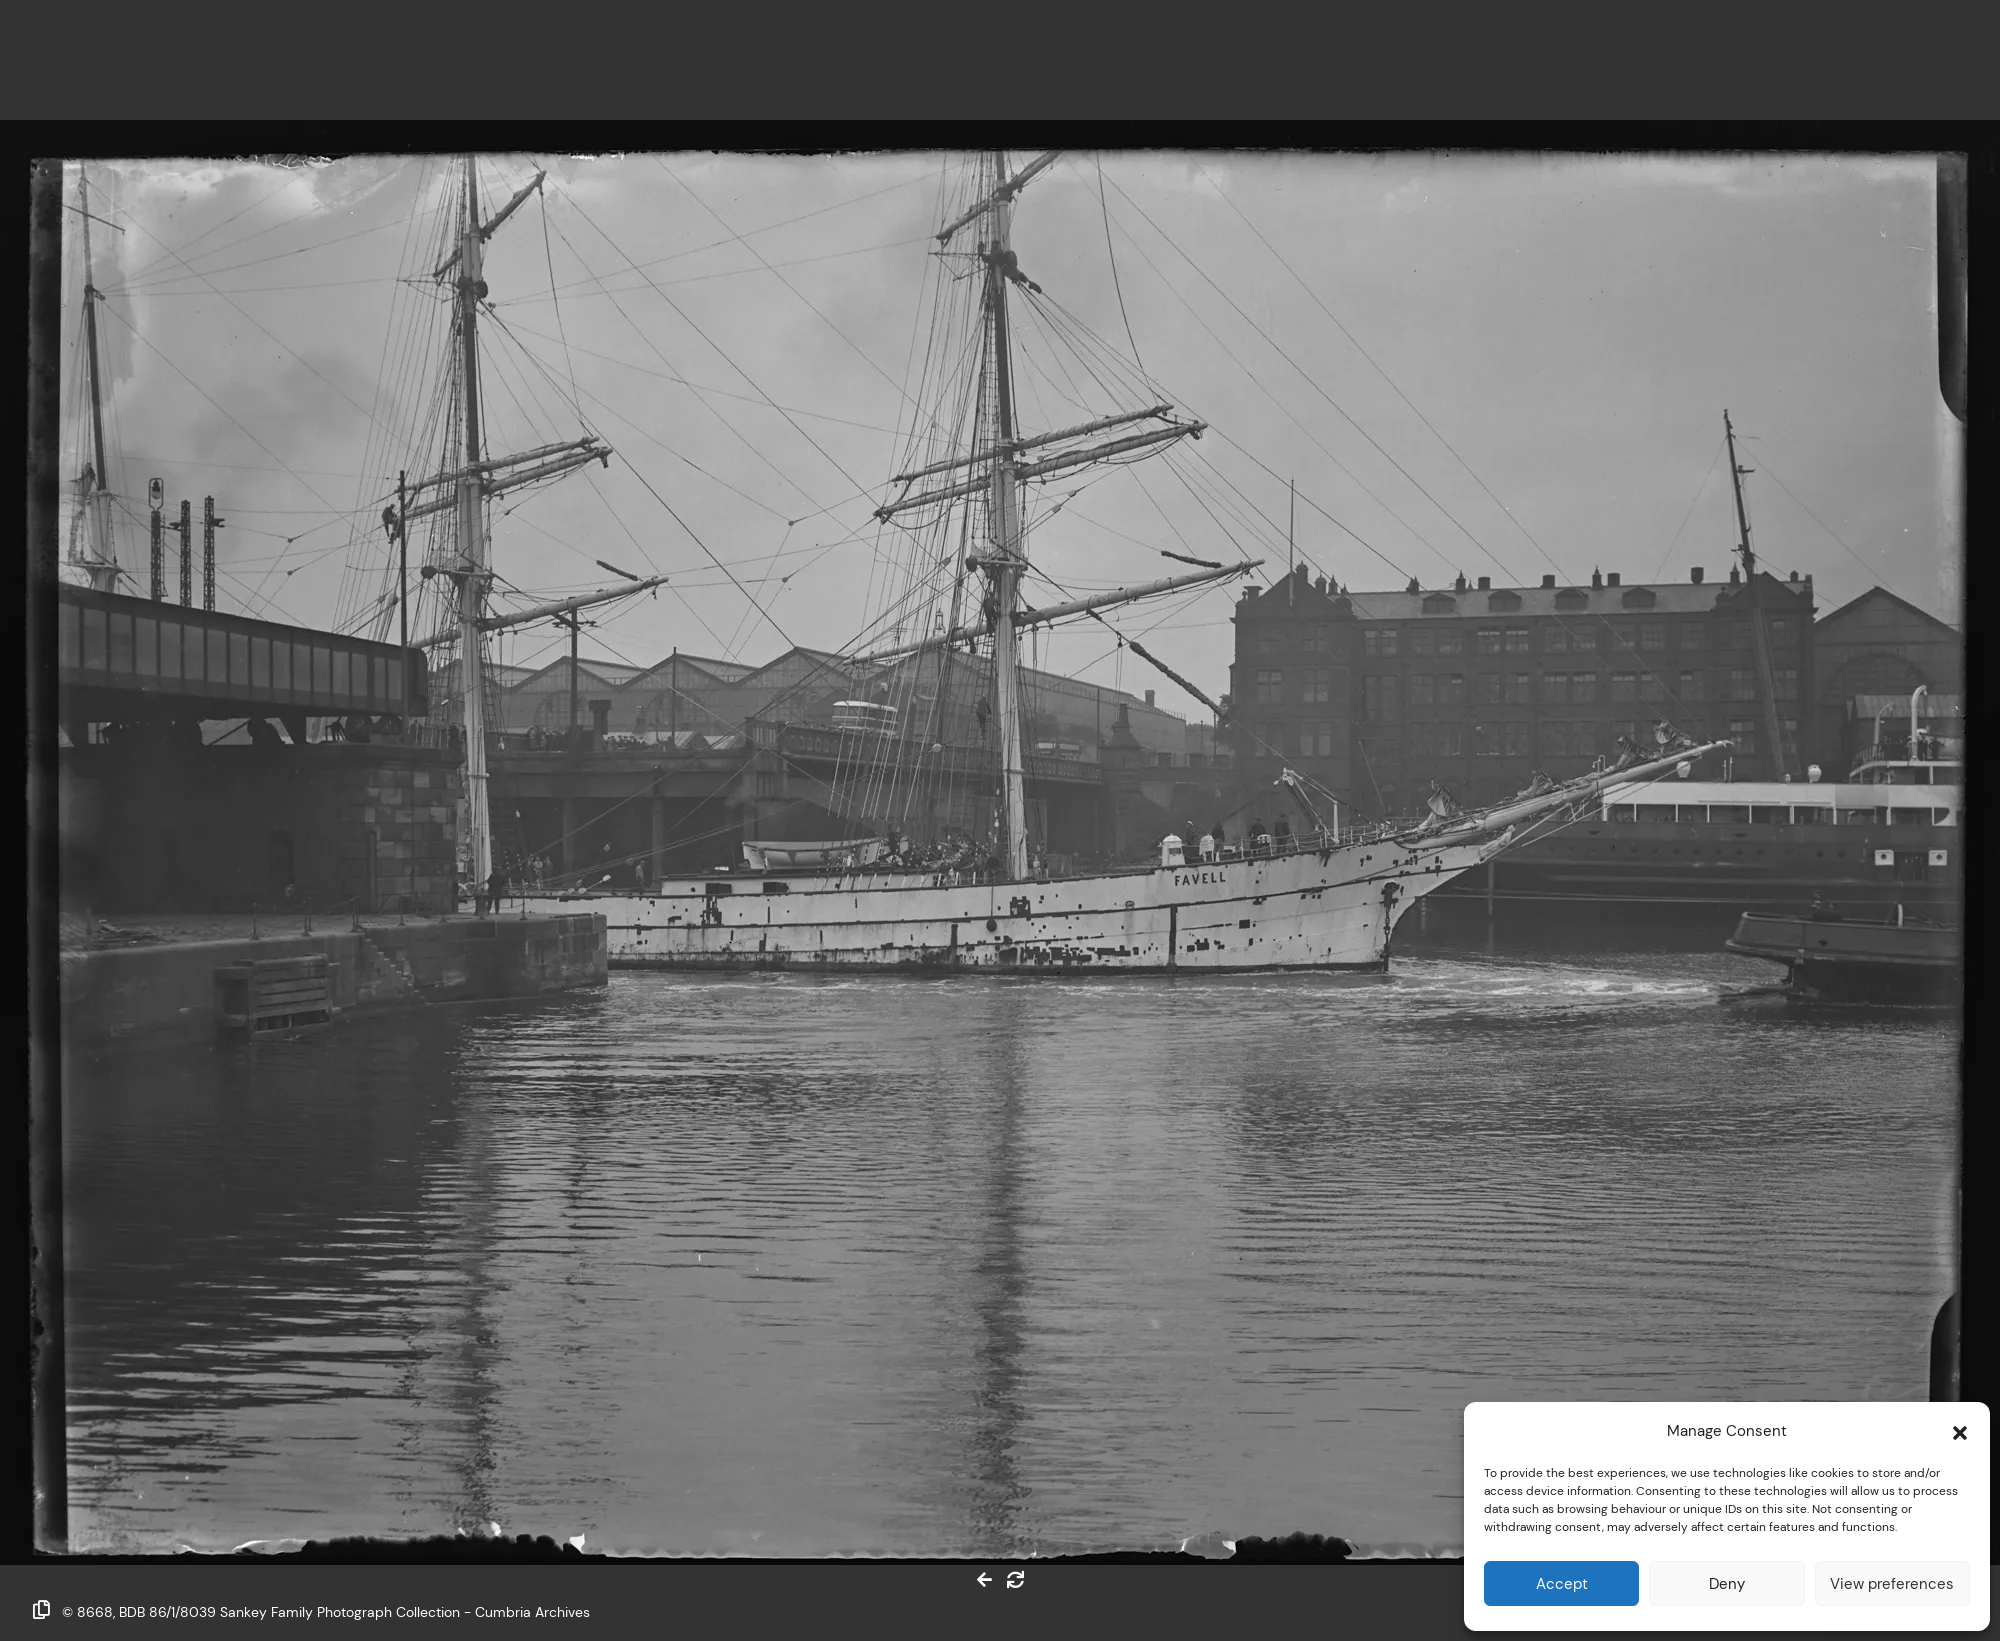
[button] (1960, 1431)
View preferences (1892, 1583)
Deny (1727, 1583)
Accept (1562, 1583)
